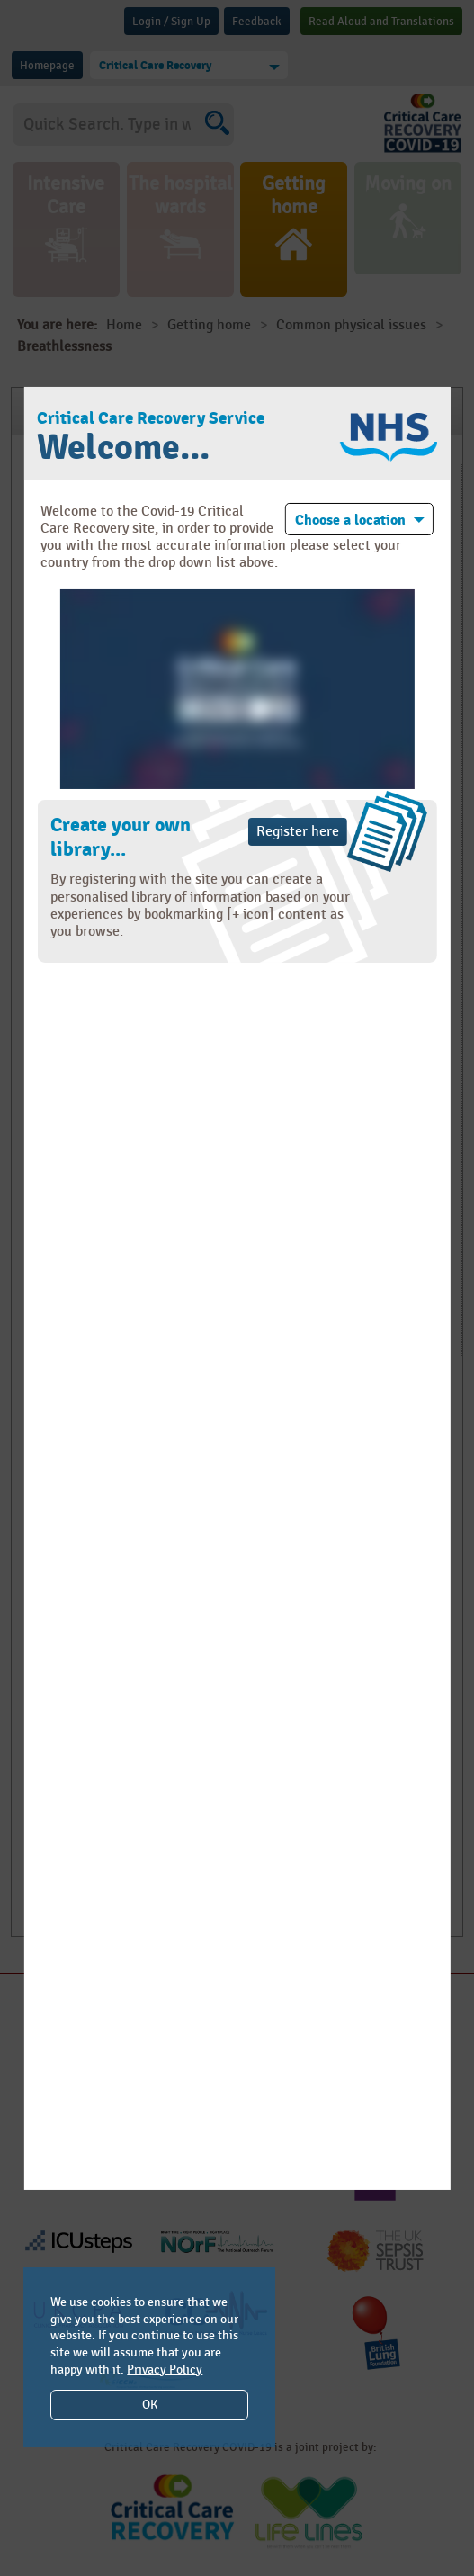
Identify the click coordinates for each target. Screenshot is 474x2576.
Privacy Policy (164, 2369)
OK (149, 2404)
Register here (297, 831)
